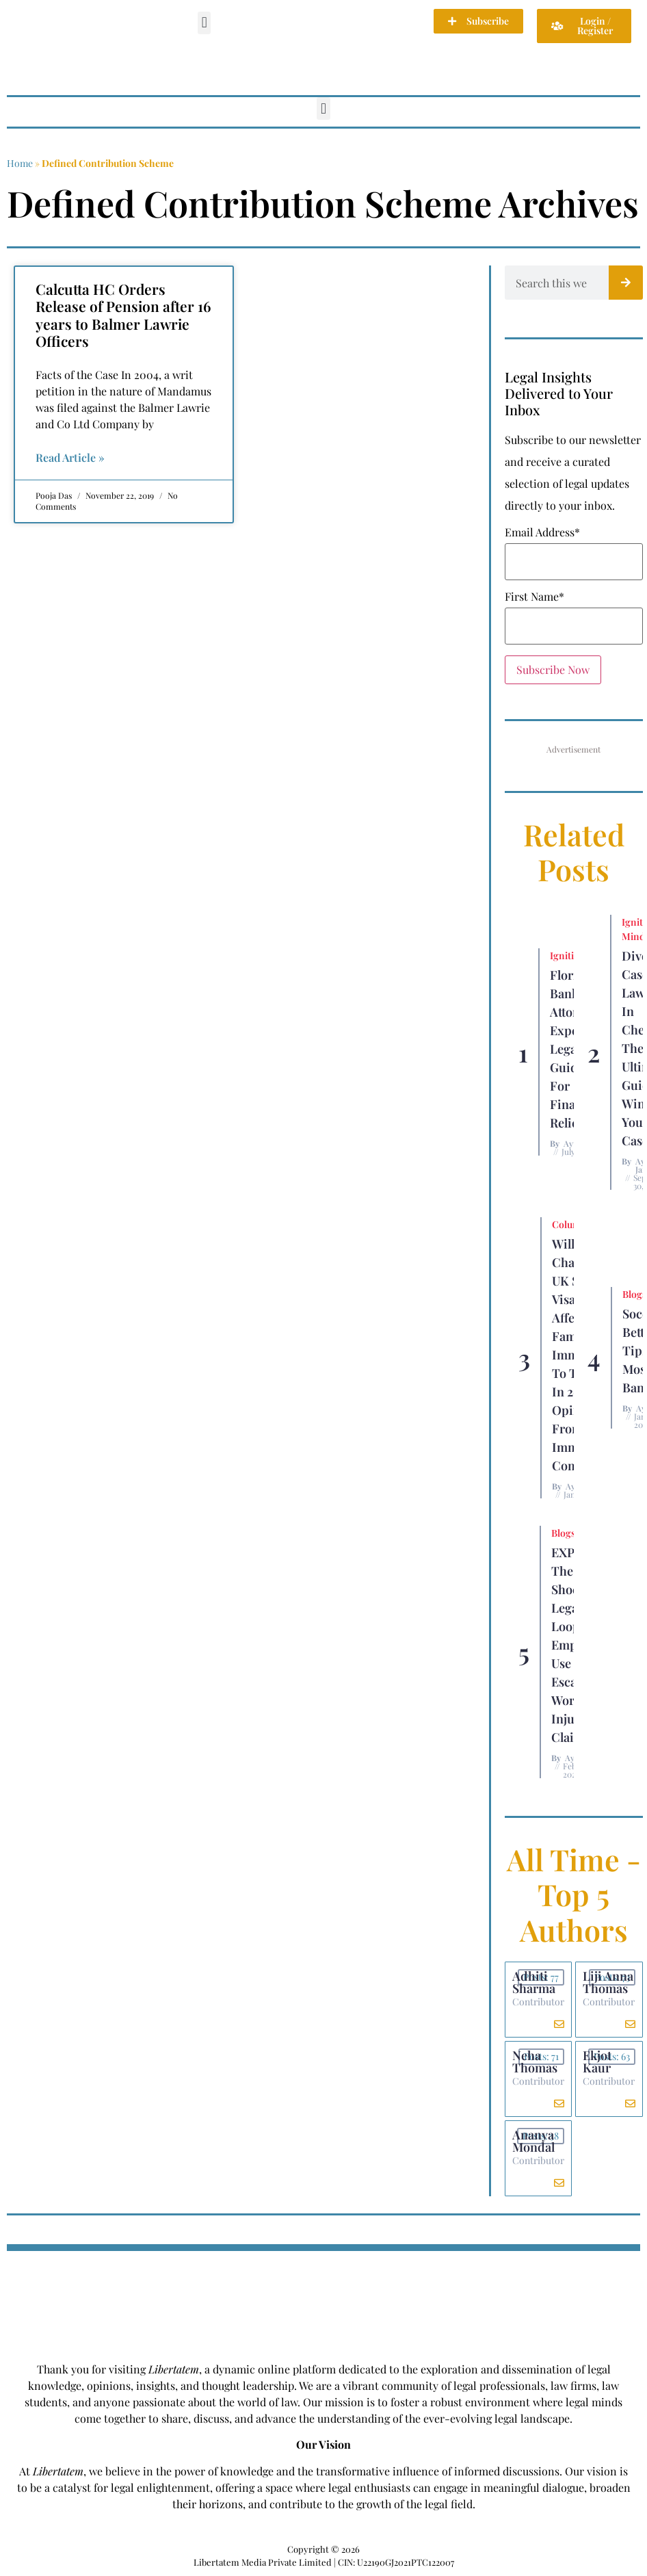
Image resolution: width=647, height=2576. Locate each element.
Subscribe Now (553, 669)
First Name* (534, 596)
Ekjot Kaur (597, 2061)
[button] (204, 23)
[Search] (626, 282)
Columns (572, 1224)
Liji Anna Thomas (608, 1982)
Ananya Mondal (533, 2141)
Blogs (634, 1294)
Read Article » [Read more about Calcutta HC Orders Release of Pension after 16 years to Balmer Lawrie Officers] (70, 457)
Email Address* (542, 532)
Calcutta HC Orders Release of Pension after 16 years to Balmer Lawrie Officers (123, 314)
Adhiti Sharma (533, 1982)
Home (20, 163)
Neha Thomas (534, 2061)
